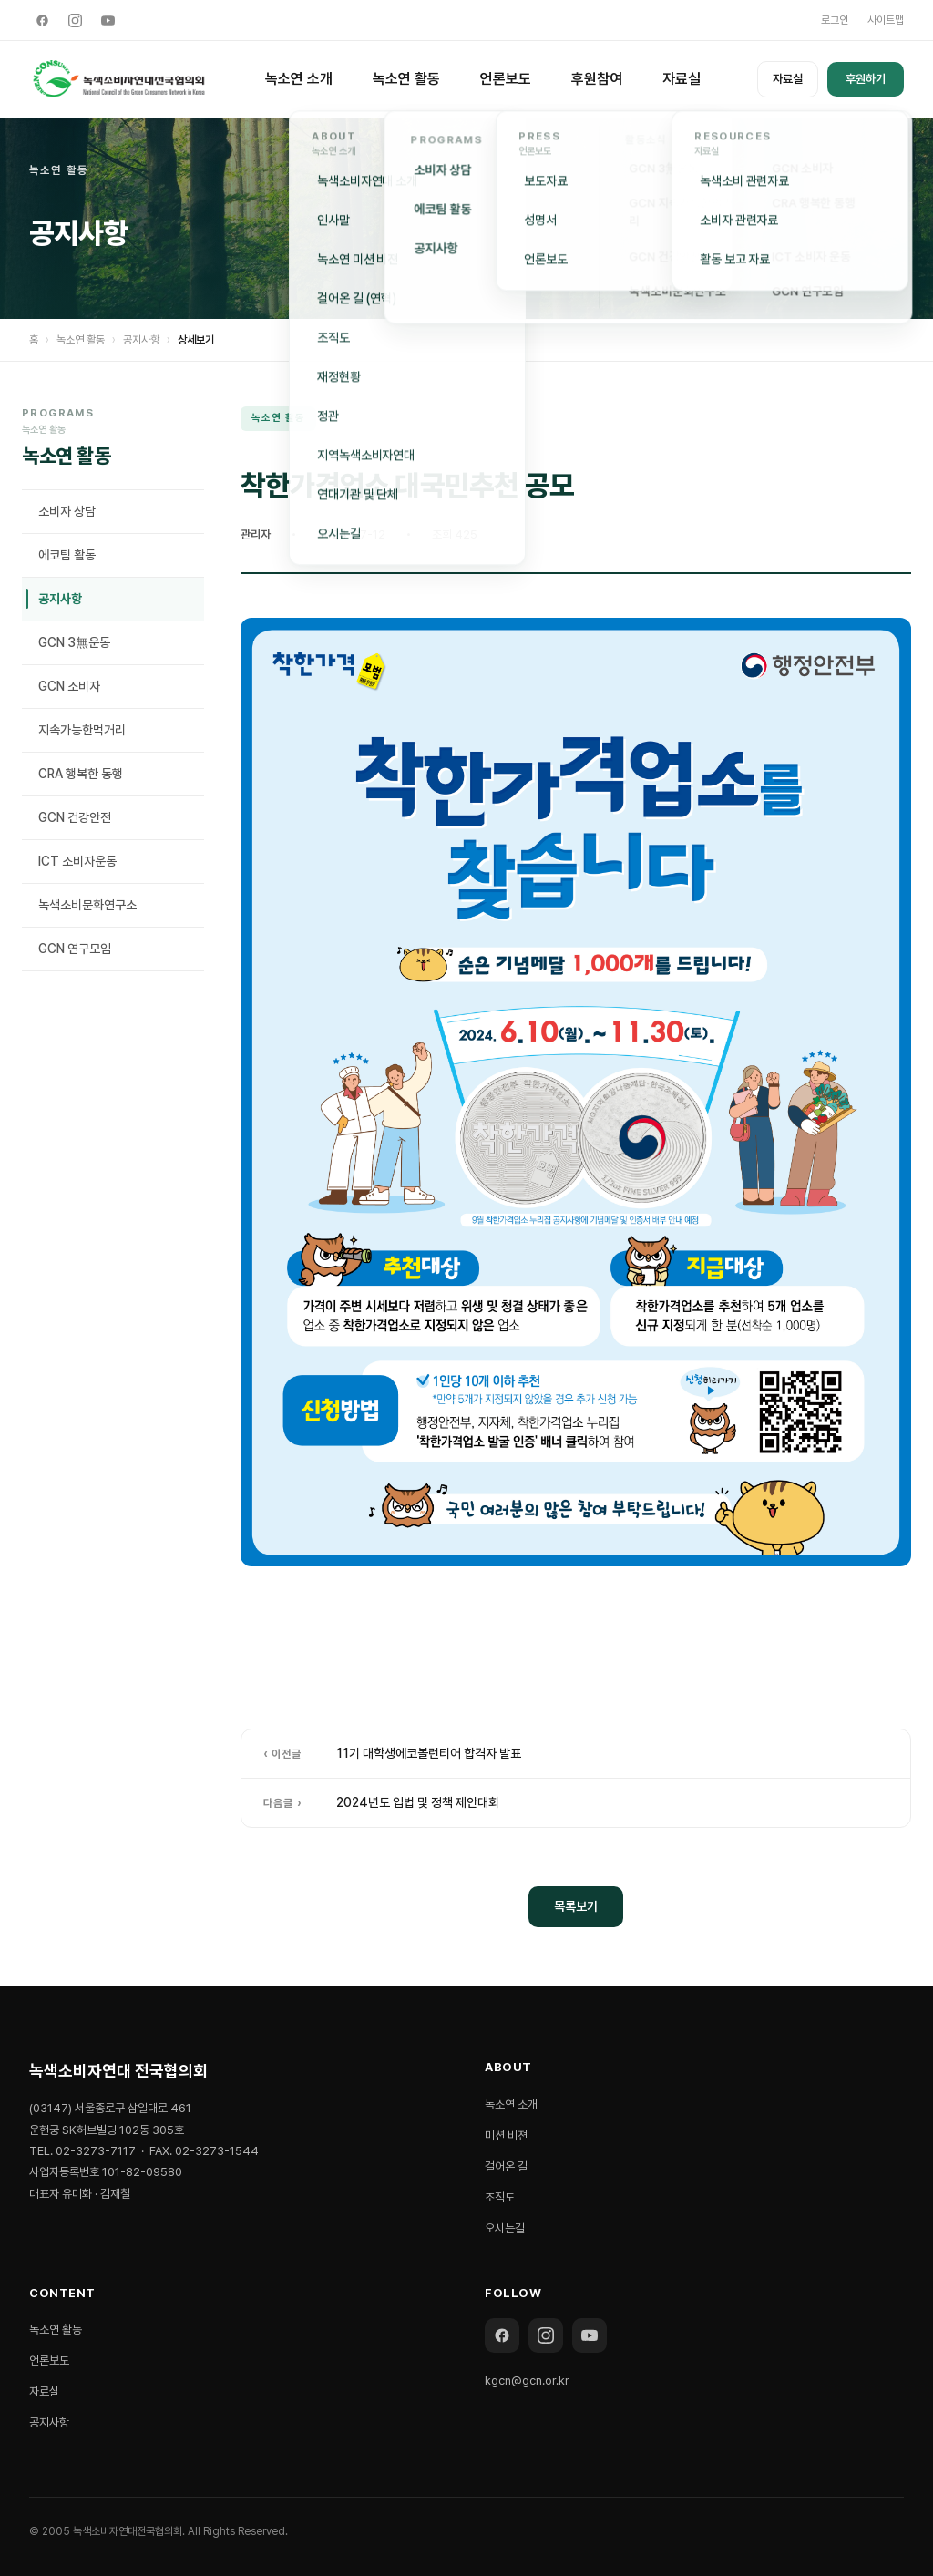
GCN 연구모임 (74, 948)
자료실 (681, 78)
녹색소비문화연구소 (87, 905)
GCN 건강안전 (74, 817)
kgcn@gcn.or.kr (527, 2380)
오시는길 (505, 2228)
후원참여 (596, 78)
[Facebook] (42, 20)
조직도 (500, 2197)
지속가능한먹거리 (82, 730)
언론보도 (505, 78)
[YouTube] (107, 20)
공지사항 (141, 340)
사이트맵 (885, 20)
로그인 (834, 20)
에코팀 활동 (67, 555)
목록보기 (576, 1906)
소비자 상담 (67, 511)
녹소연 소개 (299, 78)
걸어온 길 (506, 2166)
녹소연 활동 (406, 78)
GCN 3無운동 (74, 642)
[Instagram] (74, 20)
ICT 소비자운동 (77, 861)
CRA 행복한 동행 (80, 773)
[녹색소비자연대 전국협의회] (119, 79)
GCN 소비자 (69, 686)
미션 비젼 (506, 2135)
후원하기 (866, 79)
